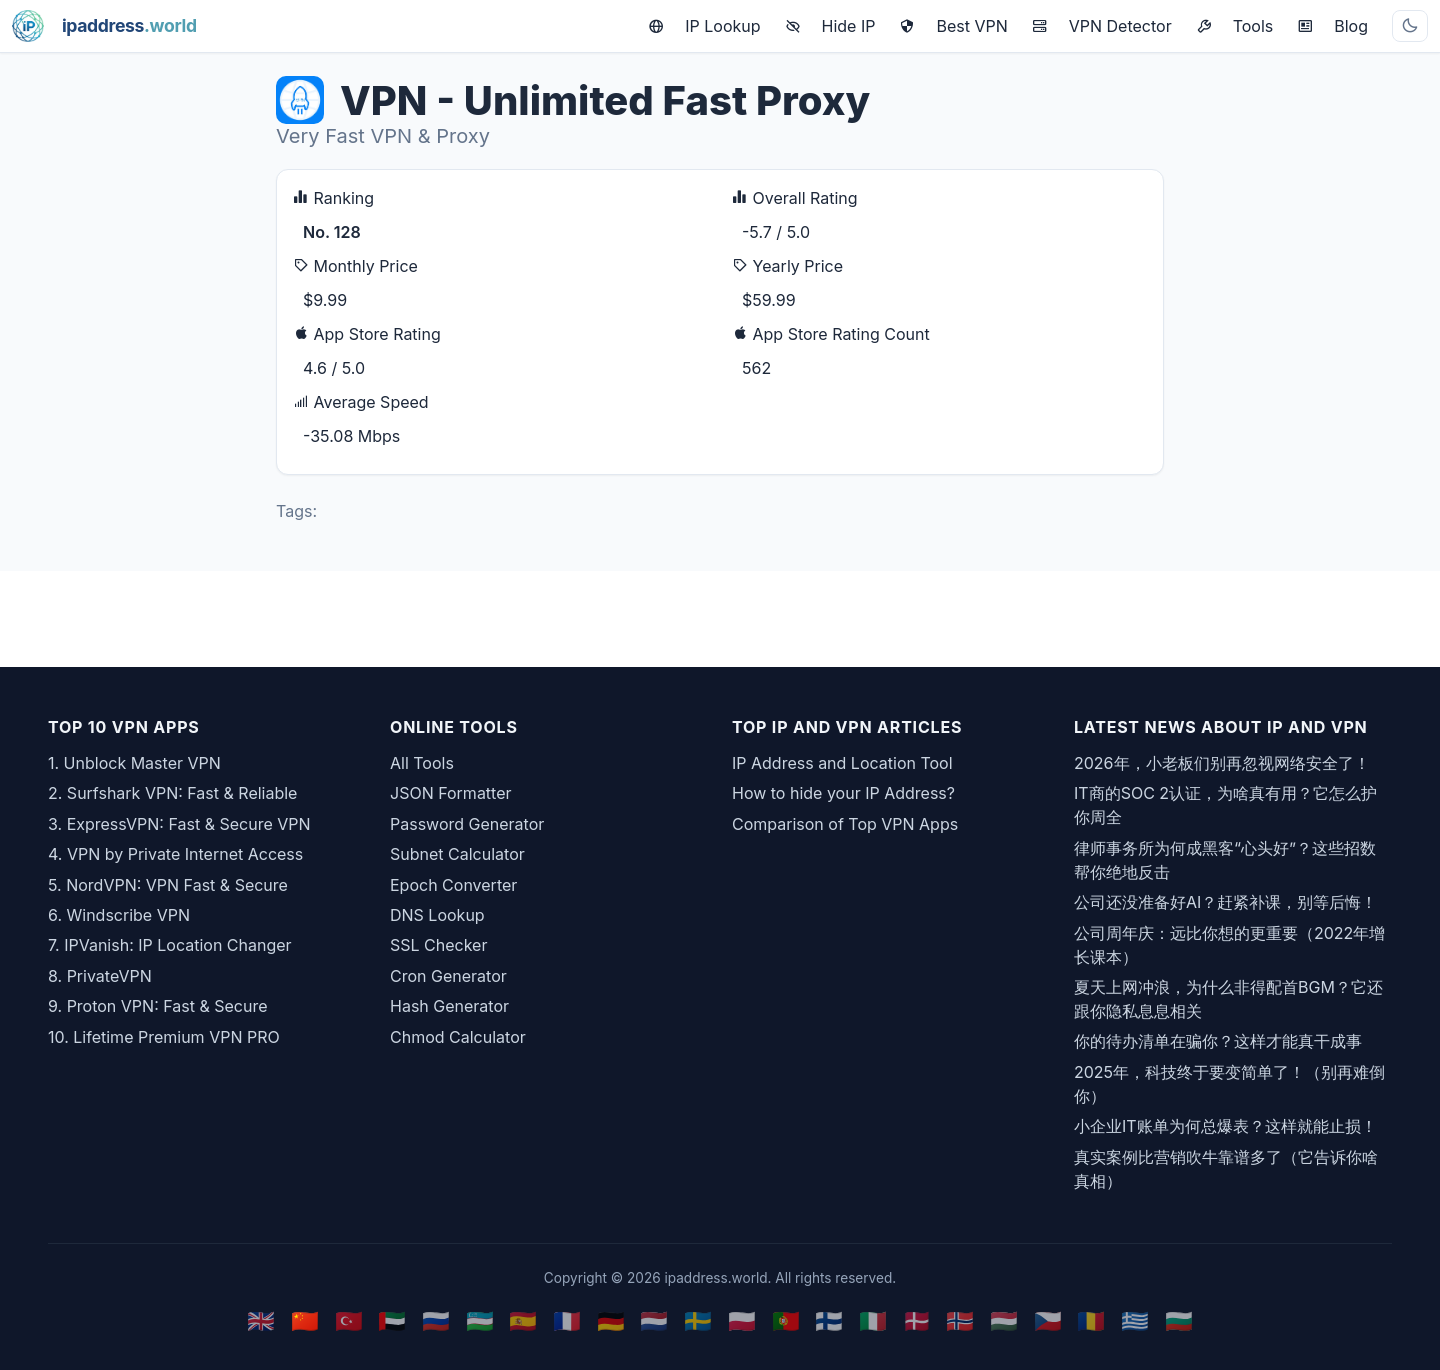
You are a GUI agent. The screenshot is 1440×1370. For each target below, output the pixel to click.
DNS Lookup (437, 915)
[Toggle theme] (1410, 26)
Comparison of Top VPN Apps (845, 824)
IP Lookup (704, 26)
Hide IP (830, 26)
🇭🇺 (1004, 1320)
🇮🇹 (873, 1320)
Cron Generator (448, 976)
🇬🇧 (261, 1320)
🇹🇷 (349, 1320)
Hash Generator (449, 1006)
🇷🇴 (1091, 1320)
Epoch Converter (453, 885)
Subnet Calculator (457, 854)
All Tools (422, 763)
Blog (1332, 26)
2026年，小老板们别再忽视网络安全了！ (1222, 763)
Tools (1235, 26)
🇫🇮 (829, 1320)
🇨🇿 (1048, 1320)
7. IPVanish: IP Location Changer (170, 945)
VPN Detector (1102, 26)
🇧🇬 (1179, 1320)
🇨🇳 (305, 1320)
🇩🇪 (611, 1320)
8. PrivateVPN (100, 976)
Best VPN (953, 26)
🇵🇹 (786, 1320)
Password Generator (467, 824)
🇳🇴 (960, 1320)
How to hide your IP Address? (843, 793)
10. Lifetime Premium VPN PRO (164, 1037)
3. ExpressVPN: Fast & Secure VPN (179, 824)
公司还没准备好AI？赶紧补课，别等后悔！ (1225, 902)
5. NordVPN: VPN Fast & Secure (168, 885)
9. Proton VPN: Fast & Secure (158, 1006)
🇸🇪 (698, 1320)
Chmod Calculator (458, 1037)
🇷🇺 (436, 1320)
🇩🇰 (917, 1320)
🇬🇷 (1135, 1320)
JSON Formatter (451, 793)
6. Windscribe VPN (119, 915)
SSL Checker (438, 945)
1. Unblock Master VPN (134, 763)
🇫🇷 (567, 1320)
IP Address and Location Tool (842, 763)
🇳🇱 (654, 1320)
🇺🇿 (480, 1320)
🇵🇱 (742, 1320)
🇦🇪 (392, 1320)
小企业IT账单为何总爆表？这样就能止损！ (1225, 1126)
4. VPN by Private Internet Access (175, 854)
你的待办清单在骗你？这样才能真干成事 (1218, 1041)
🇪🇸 (523, 1320)
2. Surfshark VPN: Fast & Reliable (172, 793)
